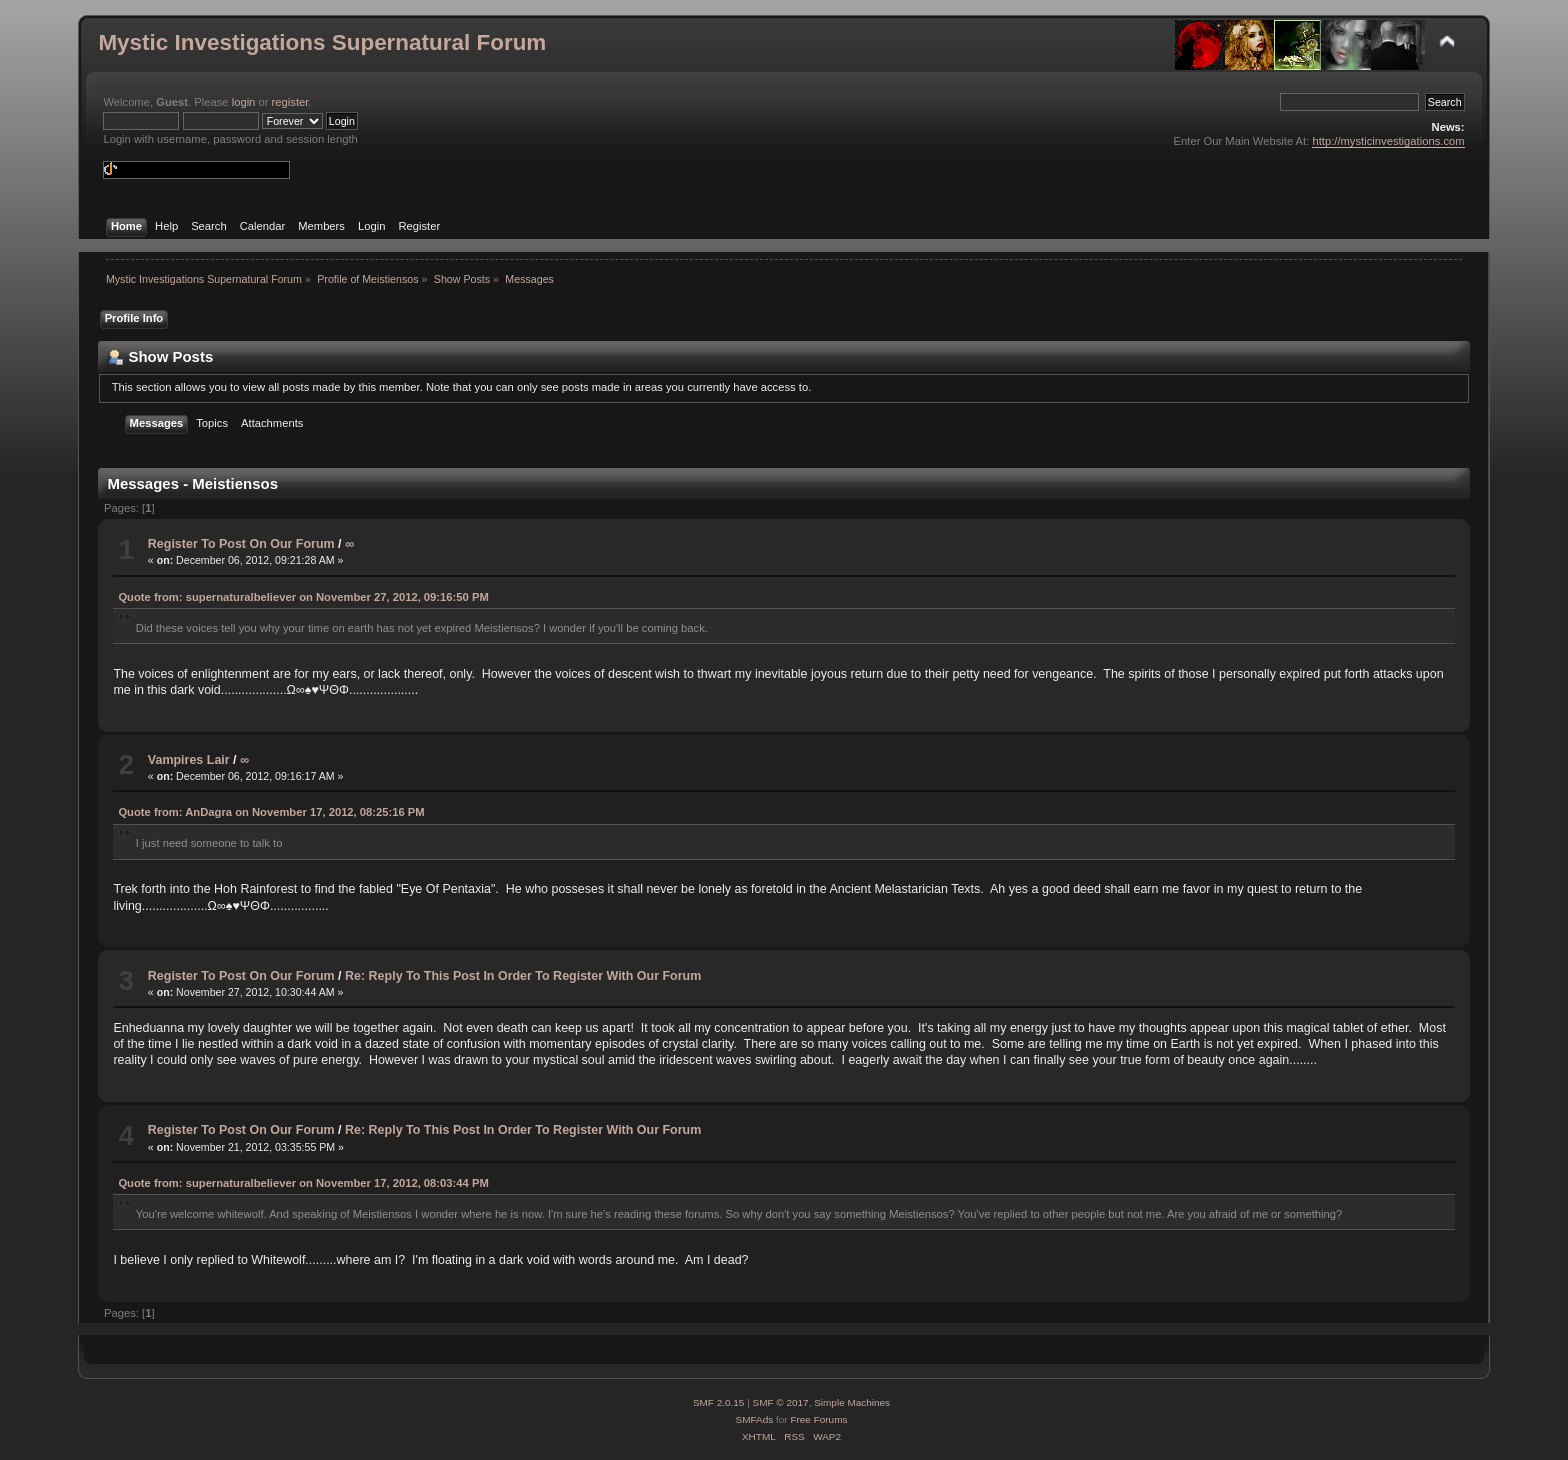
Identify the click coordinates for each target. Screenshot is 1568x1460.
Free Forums (818, 1419)
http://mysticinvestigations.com (1388, 141)
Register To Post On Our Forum (241, 544)
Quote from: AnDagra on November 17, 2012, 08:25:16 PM (271, 812)
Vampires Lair (189, 760)
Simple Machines (852, 1402)
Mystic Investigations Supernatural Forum (322, 42)
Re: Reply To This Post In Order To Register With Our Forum (523, 976)
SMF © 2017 (781, 1402)
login (244, 102)
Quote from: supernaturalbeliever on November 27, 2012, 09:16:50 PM (303, 597)
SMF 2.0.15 (719, 1402)
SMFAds (755, 1419)
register (290, 102)
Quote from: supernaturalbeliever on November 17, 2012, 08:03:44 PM (303, 1183)
